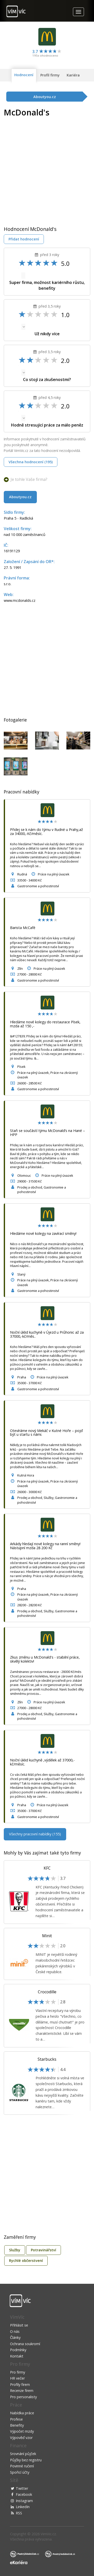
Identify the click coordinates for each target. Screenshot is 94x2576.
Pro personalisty (23, 2396)
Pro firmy (17, 2372)
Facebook (24, 2494)
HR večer (17, 2378)
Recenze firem (21, 2390)
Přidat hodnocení (24, 239)
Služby (14, 2250)
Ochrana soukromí (25, 2343)
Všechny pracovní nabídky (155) (35, 1834)
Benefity (17, 2425)
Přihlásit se (19, 2325)
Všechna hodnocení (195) (31, 461)
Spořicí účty (19, 2472)
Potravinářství (43, 2250)
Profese (16, 2419)
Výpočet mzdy (22, 2431)
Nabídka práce (22, 2413)
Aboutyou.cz (20, 496)
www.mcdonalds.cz (19, 600)
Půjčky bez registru (26, 2460)
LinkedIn (23, 2506)
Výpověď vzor (21, 2437)
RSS (19, 2513)
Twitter (22, 2488)
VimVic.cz (48, 2533)
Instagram (24, 2500)
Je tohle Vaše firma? (29, 479)
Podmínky (18, 2349)
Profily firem (20, 2384)
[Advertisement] (47, 168)
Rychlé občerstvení (26, 2260)
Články (15, 2337)
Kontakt (16, 2356)
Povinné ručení (22, 2466)
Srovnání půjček (23, 2453)
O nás (15, 2331)
